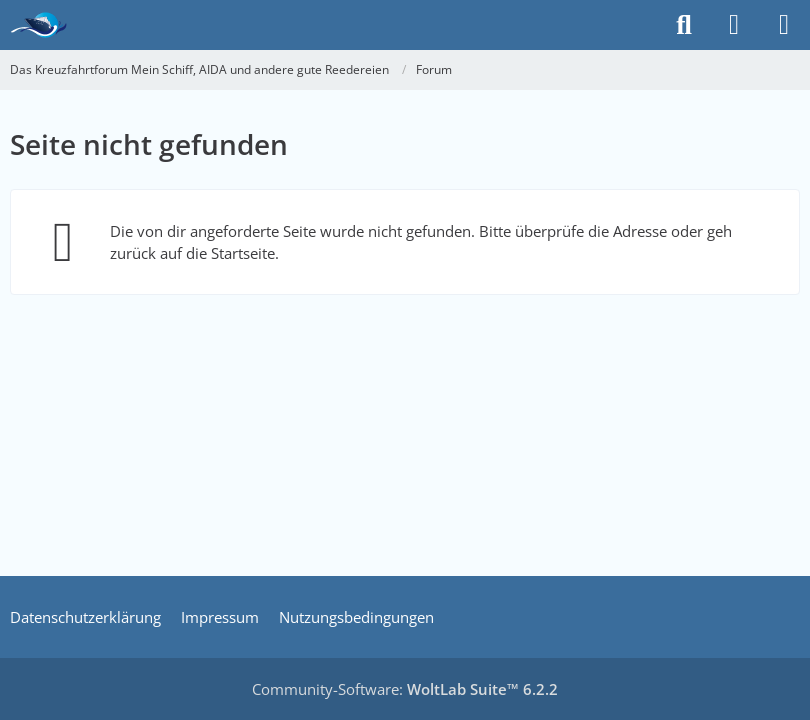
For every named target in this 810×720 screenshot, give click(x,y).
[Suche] (684, 25)
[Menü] (784, 25)
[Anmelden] (734, 25)
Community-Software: (405, 689)
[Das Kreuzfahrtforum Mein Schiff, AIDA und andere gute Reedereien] (38, 25)
